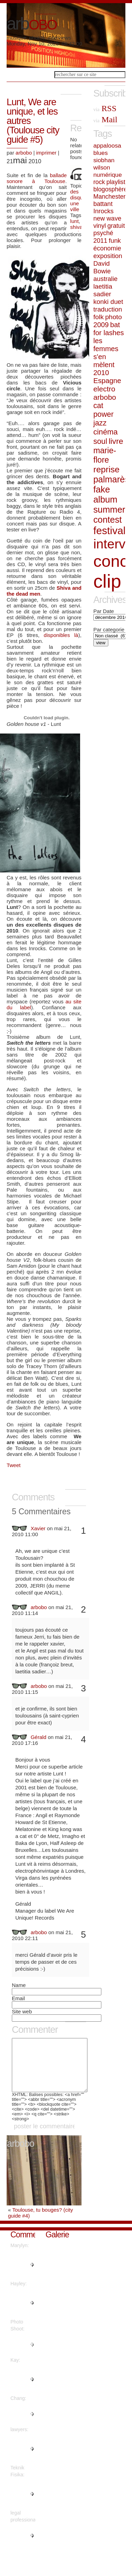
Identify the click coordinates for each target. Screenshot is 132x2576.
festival (109, 530)
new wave (107, 218)
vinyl (99, 225)
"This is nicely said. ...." (22, 2354)
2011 (100, 240)
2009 (101, 325)
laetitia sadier (102, 290)
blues (100, 152)
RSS (104, 108)
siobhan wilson (104, 164)
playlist (116, 182)
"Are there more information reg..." (22, 2504)
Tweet (14, 1465)
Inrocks (103, 211)
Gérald (38, 1737)
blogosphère (110, 189)
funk (115, 240)
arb (31, 23)
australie (105, 278)
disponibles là (61, 635)
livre (116, 441)
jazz (100, 423)
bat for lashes (108, 329)
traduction (107, 309)
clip (107, 581)
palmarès (111, 479)
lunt (74, 221)
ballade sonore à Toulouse (37, 178)
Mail (105, 119)
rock (99, 182)
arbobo (24, 153)
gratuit (116, 225)
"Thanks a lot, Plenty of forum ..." (21, 2275)
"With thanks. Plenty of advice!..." (21, 2459)
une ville (74, 206)
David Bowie (102, 267)
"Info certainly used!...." (20, 2546)
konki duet (108, 301)
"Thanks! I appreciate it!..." (21, 2424)
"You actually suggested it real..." (21, 2313)
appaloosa (107, 145)
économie (107, 248)
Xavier (38, 1528)
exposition (107, 255)
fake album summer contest (109, 504)
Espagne (107, 380)
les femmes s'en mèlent (105, 352)
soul (100, 441)
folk (98, 317)
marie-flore (104, 455)
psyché (103, 233)
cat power (103, 410)
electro (104, 389)
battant (102, 203)
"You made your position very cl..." (22, 2389)
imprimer (46, 153)
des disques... (81, 194)
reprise (106, 469)
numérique (107, 174)
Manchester (109, 196)
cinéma (105, 432)
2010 (101, 372)
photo (113, 317)
